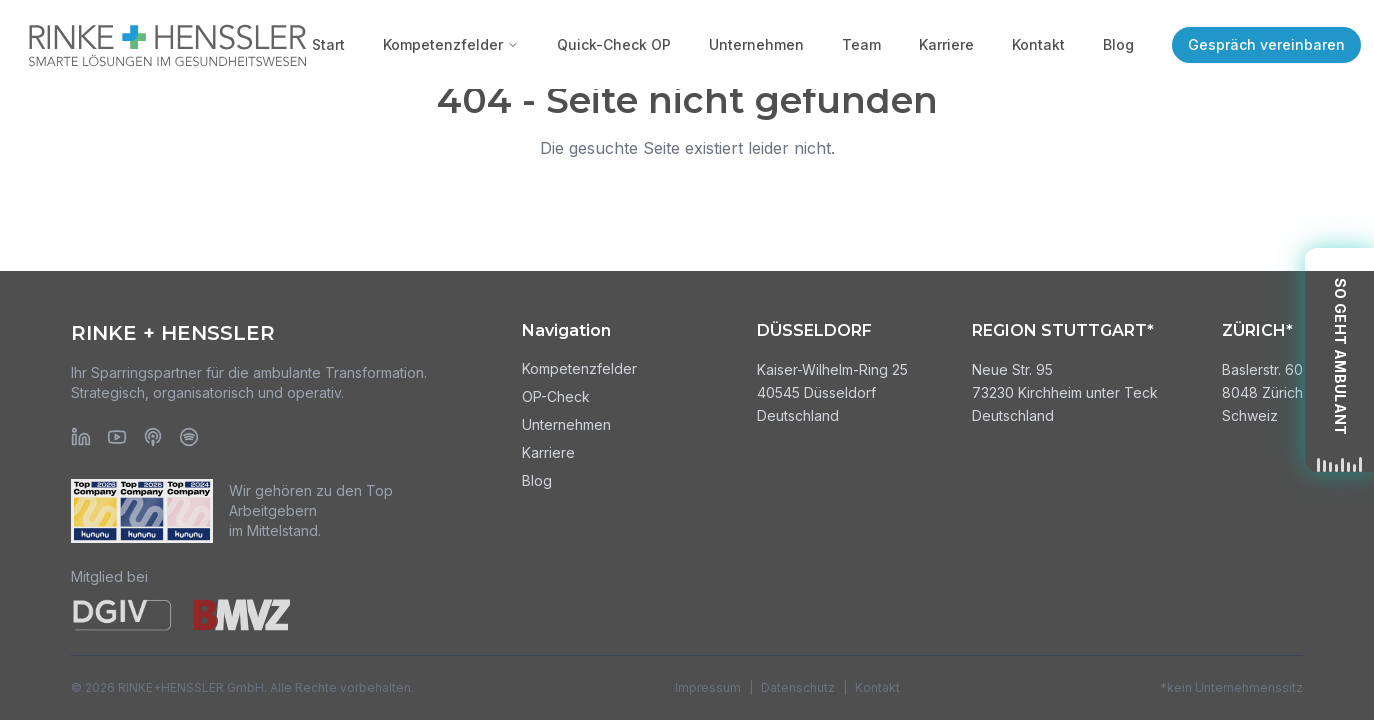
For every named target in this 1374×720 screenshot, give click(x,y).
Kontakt (1038, 44)
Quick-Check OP (614, 44)
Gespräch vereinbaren (1266, 44)
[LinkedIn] (81, 437)
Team (861, 44)
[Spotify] (189, 437)
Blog (1118, 44)
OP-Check (556, 396)
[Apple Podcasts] (153, 437)
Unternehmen (756, 44)
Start (328, 44)
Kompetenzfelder (451, 44)
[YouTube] (117, 437)
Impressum (708, 687)
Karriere (946, 44)
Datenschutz (798, 687)
